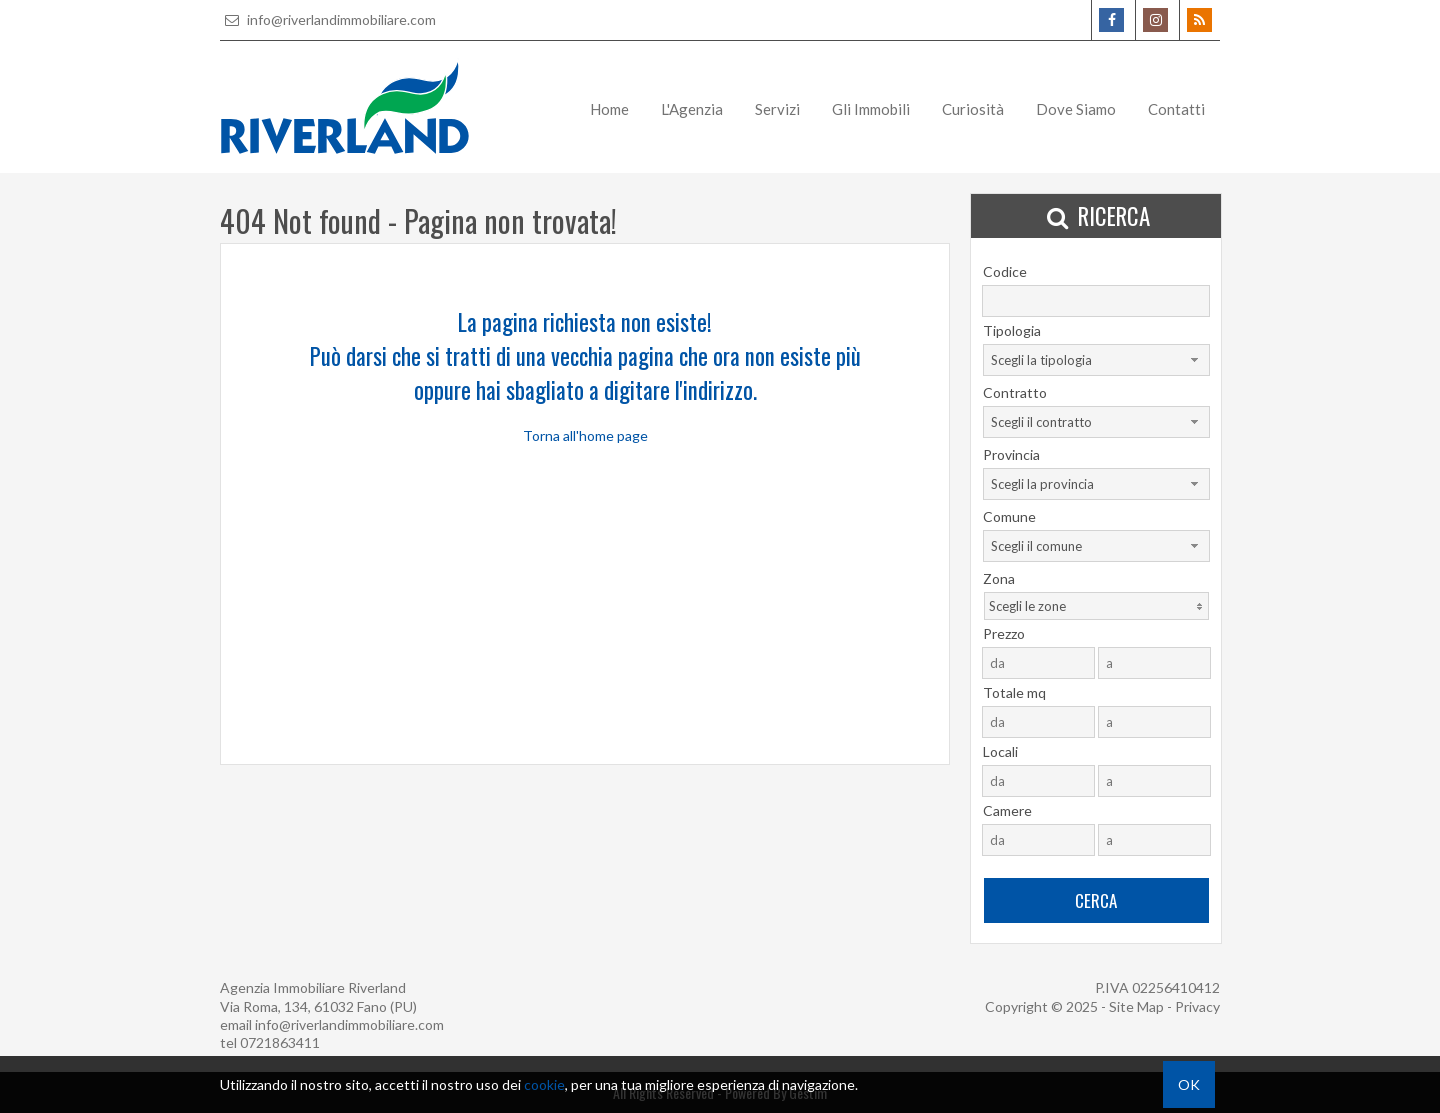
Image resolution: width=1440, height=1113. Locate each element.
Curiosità (973, 109)
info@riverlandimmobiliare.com (328, 19)
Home (609, 109)
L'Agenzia (692, 109)
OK (1189, 1084)
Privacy (1197, 1006)
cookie (544, 1084)
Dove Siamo (1076, 109)
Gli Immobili (871, 109)
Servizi (777, 109)
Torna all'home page (585, 435)
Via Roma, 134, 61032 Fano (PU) (318, 1006)
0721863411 (280, 1042)
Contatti (1176, 109)
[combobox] (1096, 360)
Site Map (1136, 1006)
